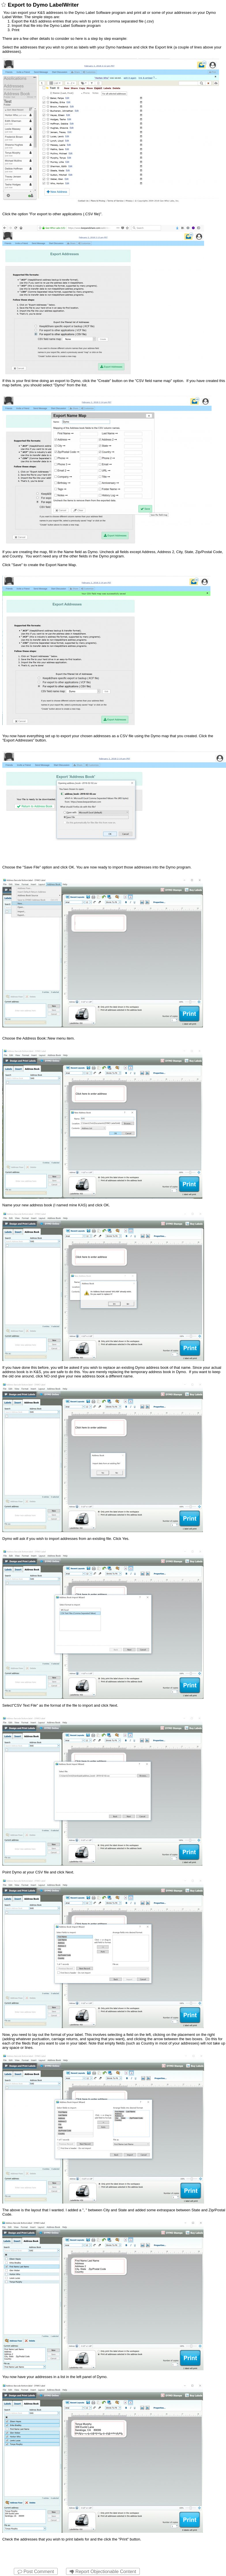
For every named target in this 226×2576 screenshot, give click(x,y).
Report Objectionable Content (103, 2571)
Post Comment (36, 2571)
